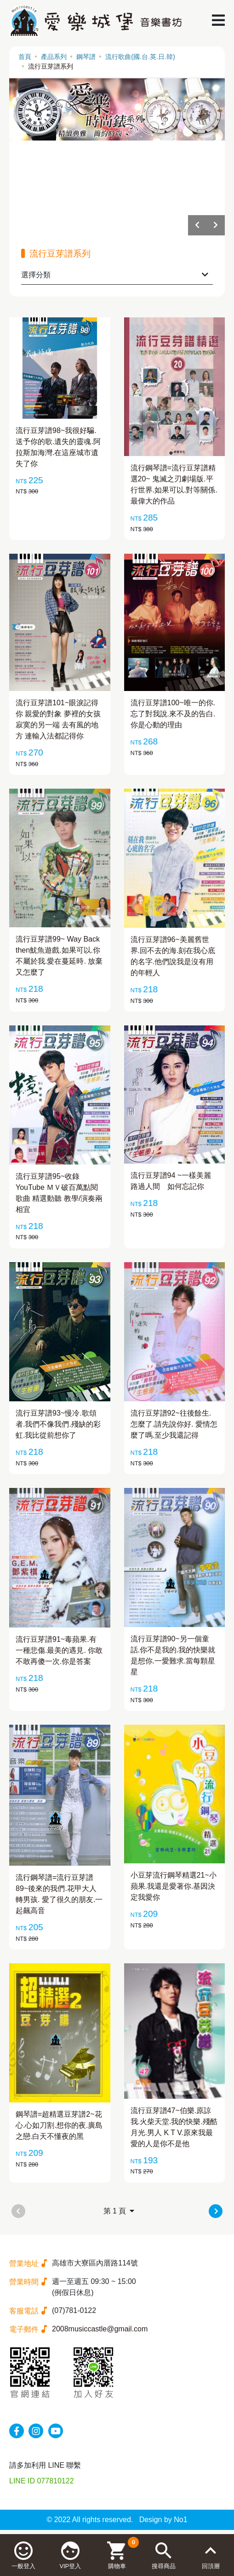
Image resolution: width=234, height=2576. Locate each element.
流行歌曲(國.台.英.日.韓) (140, 56)
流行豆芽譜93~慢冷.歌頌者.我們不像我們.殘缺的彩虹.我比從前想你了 (58, 1424)
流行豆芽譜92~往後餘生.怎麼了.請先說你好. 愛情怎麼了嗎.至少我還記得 (174, 1424)
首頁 (24, 56)
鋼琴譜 (86, 56)
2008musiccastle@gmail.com (100, 2329)
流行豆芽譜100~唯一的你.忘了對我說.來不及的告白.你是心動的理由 (173, 714)
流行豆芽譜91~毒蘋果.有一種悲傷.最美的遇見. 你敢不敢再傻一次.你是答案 (59, 1650)
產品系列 (54, 56)
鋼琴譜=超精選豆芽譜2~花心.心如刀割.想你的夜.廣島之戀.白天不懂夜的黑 (59, 2125)
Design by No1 (163, 2519)
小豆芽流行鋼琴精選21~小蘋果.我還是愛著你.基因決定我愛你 (174, 1886)
